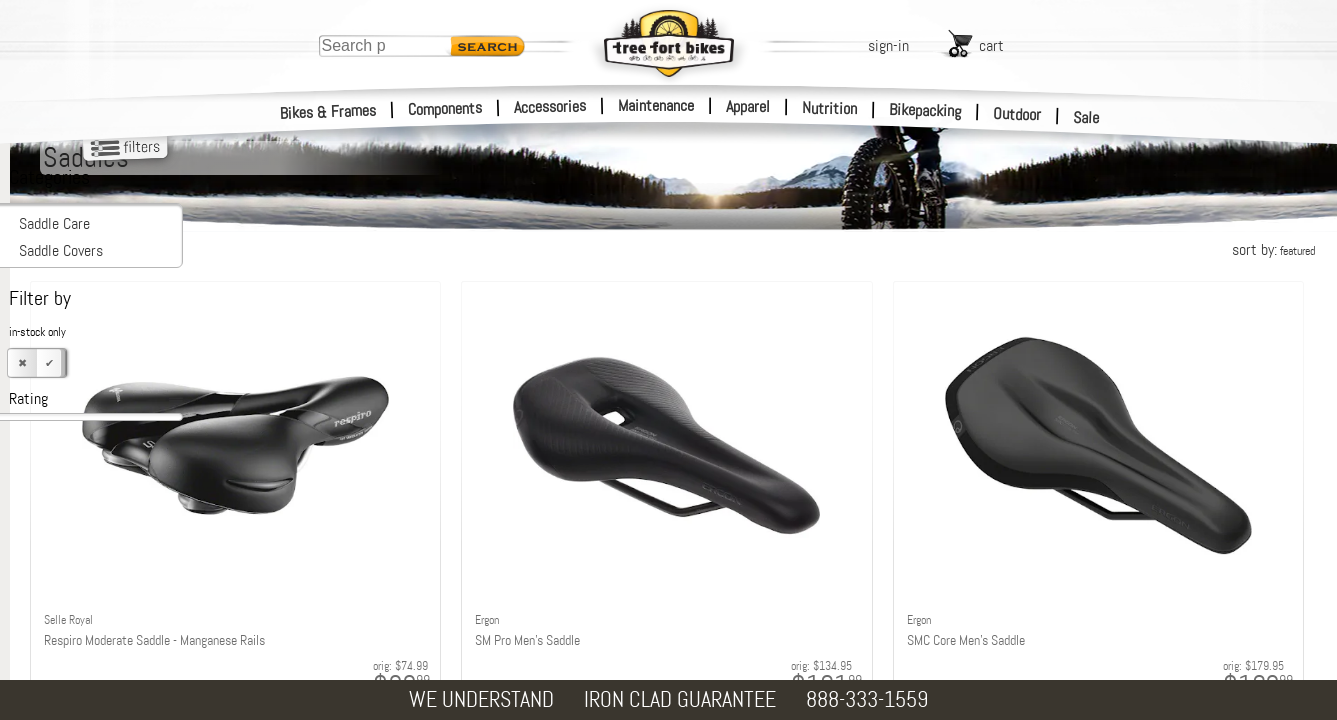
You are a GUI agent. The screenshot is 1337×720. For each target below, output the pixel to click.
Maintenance (656, 105)
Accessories (550, 106)
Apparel (748, 106)
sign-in (888, 45)
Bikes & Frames (328, 112)
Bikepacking (925, 110)
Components (445, 108)
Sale (1086, 118)
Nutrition (829, 108)
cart (991, 45)
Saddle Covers (61, 250)
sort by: (1273, 249)
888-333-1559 (867, 699)
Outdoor (1017, 114)
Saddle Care (54, 223)
